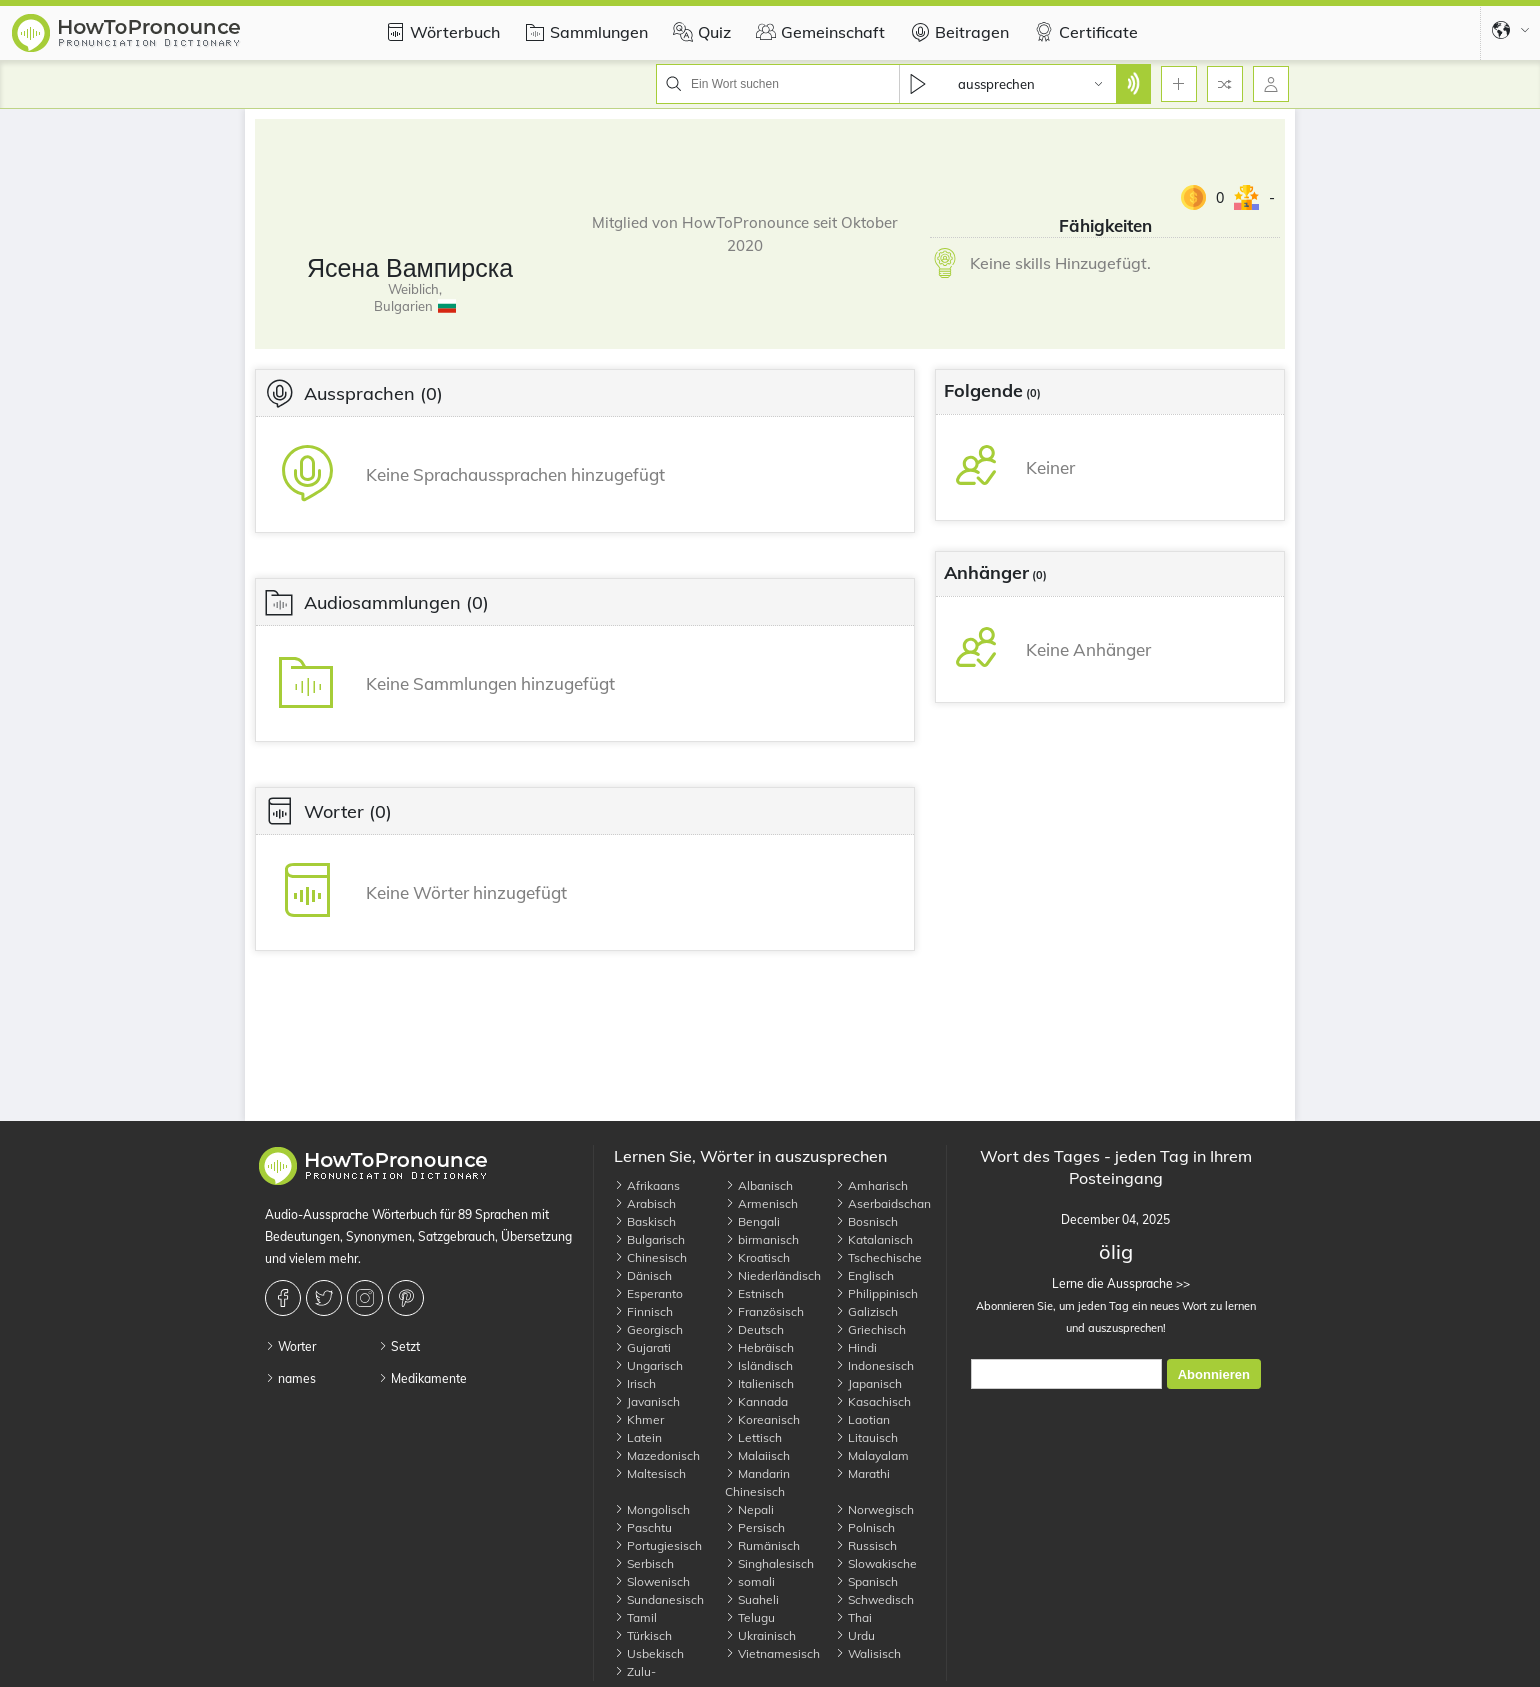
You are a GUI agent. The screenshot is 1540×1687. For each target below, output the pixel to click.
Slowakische (876, 1563)
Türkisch (643, 1635)
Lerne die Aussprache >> (1115, 1283)
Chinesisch (650, 1257)
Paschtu (643, 1527)
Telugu (750, 1617)
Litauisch (866, 1437)
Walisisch (868, 1653)
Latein (638, 1437)
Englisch (864, 1275)
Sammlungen (584, 32)
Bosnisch (866, 1221)
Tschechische (878, 1257)
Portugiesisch (658, 1545)
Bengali (752, 1221)
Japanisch (868, 1383)
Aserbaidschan (883, 1203)
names (290, 1378)
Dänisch (643, 1275)
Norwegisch (874, 1509)
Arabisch (645, 1203)
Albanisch (759, 1185)
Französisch (764, 1311)
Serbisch (644, 1563)
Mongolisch (652, 1509)
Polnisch (865, 1527)
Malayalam (872, 1455)
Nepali (749, 1509)
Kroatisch (757, 1257)
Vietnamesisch (772, 1653)
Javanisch (647, 1401)
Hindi (856, 1347)
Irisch (635, 1383)
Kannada (756, 1401)
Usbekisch (649, 1653)
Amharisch (871, 1185)
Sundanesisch (659, 1599)
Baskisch (645, 1221)
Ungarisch (648, 1365)
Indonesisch (874, 1365)
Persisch (755, 1527)
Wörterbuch (440, 32)
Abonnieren (1214, 1374)
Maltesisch (650, 1473)
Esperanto (648, 1293)
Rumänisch (762, 1545)
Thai (853, 1617)
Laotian (862, 1419)
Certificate (1083, 32)
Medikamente (422, 1378)
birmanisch (762, 1239)
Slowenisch (652, 1581)
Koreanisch (762, 1419)
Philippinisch (876, 1293)
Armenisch (761, 1203)
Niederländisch (773, 1275)
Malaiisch (757, 1455)
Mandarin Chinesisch (757, 1482)
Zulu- (635, 1671)
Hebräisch (759, 1347)
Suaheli (752, 1599)
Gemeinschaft (818, 32)
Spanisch (866, 1581)
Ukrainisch (760, 1635)
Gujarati (642, 1347)
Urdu (855, 1635)
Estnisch (754, 1293)
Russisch (866, 1545)
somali (750, 1581)
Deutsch (754, 1329)
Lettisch (753, 1437)
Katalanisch (874, 1239)
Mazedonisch (657, 1455)
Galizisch (866, 1311)
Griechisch (870, 1329)
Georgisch (648, 1329)
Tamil (635, 1617)
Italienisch (759, 1383)
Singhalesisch (769, 1563)
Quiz (699, 32)
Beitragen (957, 32)
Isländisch (759, 1365)
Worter (290, 1346)
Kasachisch (873, 1401)
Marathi (862, 1473)
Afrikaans (647, 1185)
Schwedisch (874, 1599)
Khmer (639, 1419)
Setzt (399, 1346)
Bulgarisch (649, 1239)
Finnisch (643, 1311)
